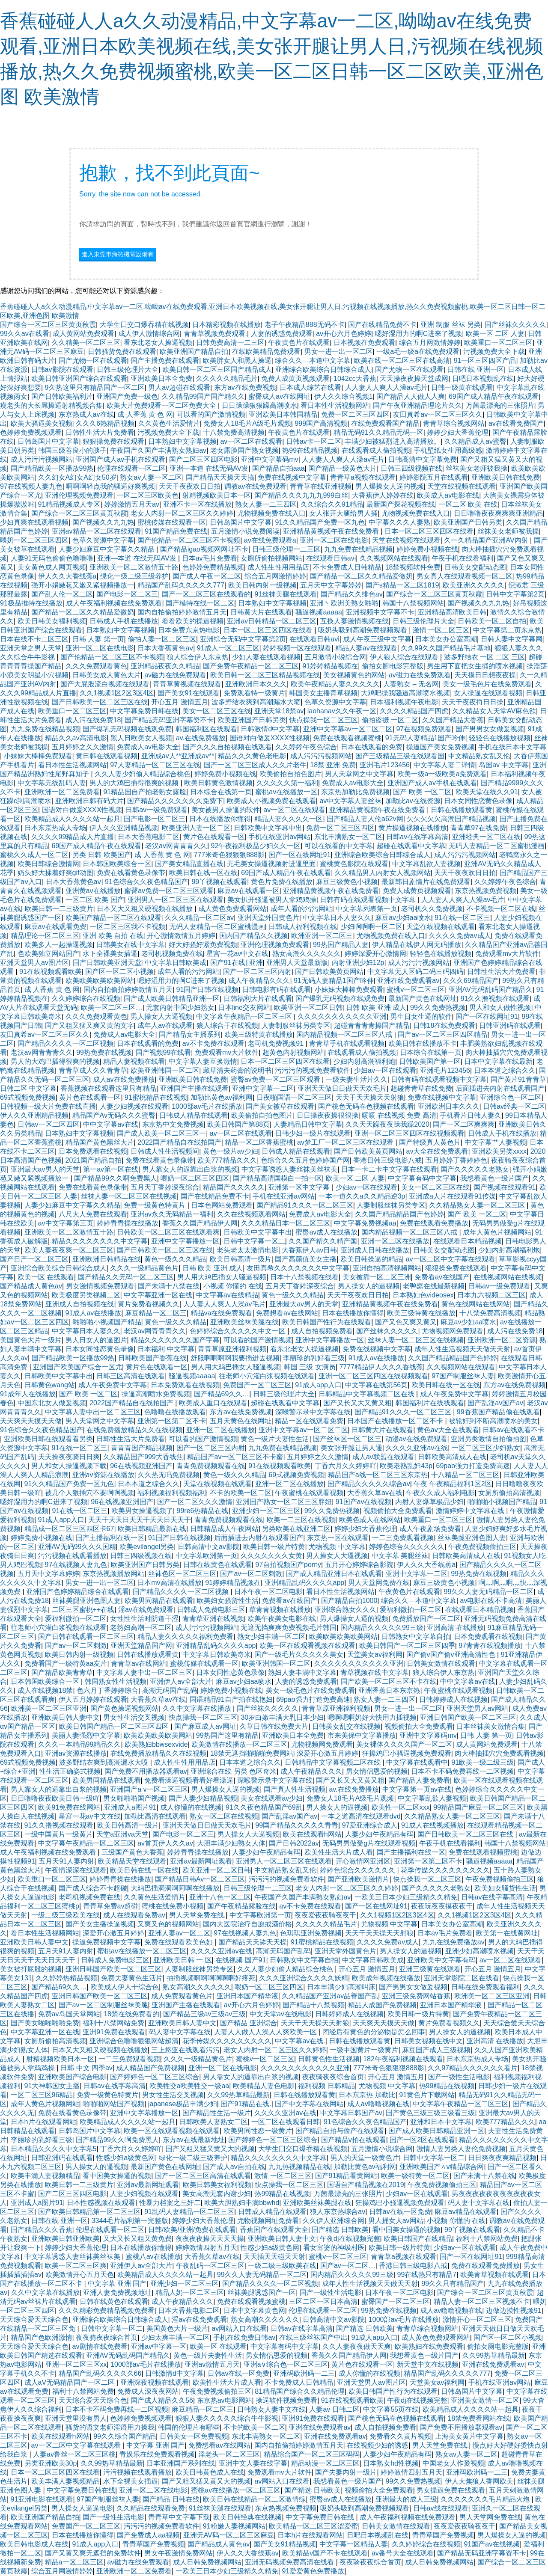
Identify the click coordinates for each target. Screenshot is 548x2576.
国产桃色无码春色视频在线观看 (366, 1106)
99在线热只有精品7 (427, 2274)
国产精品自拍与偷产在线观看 (339, 2130)
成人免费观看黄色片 (182, 1996)
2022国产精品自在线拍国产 (179, 1142)
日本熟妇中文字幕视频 (182, 441)
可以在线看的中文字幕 (338, 845)
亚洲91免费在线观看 (114, 2032)
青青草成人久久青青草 (93, 1070)
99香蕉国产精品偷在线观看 (498, 1412)
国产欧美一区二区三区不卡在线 (389, 1681)
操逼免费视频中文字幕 (106, 1942)
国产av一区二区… (347, 2265)
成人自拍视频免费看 (322, 1331)
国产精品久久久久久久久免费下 (175, 800)
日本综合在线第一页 (221, 791)
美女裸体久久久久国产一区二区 (404, 1744)
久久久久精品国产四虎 (414, 711)
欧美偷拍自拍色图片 (290, 774)
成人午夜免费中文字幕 (112, 1385)
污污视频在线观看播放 (72, 1555)
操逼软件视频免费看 (286, 2400)
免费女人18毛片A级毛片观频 (247, 423)
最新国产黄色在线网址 (422, 998)
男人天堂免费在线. (197, 1915)
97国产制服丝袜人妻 (463, 1376)
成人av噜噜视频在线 (378, 2103)
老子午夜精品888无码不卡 (305, 324)
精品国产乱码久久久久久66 (100, 2373)
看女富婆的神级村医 (334, 2247)
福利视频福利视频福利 (171, 1492)
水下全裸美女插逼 (110, 953)
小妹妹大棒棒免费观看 (38, 756)
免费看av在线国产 (442, 1277)
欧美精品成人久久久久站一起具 (72, 818)
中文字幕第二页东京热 (507, 630)
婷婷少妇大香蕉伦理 (457, 432)
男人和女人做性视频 (500, 1007)
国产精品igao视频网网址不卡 (204, 549)
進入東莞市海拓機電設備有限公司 (118, 255)
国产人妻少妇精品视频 (203, 1798)
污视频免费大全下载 (494, 351)
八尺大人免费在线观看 (93, 1214)
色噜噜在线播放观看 (175, 1412)
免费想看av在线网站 (287, 1313)
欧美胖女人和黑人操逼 (237, 360)
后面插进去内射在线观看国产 (500, 1088)
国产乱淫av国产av (495, 1403)
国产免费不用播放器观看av (145, 1771)
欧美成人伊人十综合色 (124, 1987)
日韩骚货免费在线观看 (122, 351)
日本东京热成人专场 (55, 827)
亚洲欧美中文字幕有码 (441, 1960)
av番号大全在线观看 (403, 2553)
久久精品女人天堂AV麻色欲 (494, 711)
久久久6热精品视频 (105, 423)
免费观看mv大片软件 (507, 953)
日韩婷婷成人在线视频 (453, 1699)
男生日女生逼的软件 (421, 1016)
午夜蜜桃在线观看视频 (309, 1492)
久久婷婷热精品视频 (66, 1978)
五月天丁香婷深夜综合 (165, 1187)
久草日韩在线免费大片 (274, 1726)
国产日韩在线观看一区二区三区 (86, 1636)
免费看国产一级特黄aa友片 (65, 1663)
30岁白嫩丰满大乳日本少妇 (282, 1717)
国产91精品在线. (245, 2103)
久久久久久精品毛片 (227, 378)
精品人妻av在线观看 (366, 648)
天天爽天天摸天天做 (31, 1421)
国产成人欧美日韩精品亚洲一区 (172, 998)
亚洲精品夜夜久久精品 (165, 666)
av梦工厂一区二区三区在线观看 (346, 1142)
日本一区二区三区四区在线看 (429, 531)
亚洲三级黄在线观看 (430, 1969)
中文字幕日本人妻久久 (337, 917)
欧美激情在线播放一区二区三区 (239, 1744)
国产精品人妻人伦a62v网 (365, 818)
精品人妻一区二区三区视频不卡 (482, 2301)
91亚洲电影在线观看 (42, 2499)
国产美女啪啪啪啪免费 (45, 2023)
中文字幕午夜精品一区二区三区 (245, 1016)
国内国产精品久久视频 (253, 935)
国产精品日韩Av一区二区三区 (200, 1879)
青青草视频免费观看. (215, 333)
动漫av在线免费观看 (416, 1438)
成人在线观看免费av (134, 1915)
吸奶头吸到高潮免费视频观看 (363, 630)
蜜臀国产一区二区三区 (395, 2301)
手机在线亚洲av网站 (279, 836)
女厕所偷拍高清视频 (509, 1492)
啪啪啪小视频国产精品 (107, 1322)
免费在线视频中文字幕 (292, 477)
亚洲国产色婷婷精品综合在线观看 (77, 1591)
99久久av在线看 (24, 333)
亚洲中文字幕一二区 (263, 1088)
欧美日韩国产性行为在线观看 (326, 1322)
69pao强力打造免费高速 (473, 1465)
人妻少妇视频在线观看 (134, 1106)
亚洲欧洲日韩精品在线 (106, 1259)
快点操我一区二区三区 (323, 720)
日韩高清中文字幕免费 (422, 459)
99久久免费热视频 (438, 1007)
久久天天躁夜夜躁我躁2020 (387, 1124)
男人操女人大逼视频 (161, 1016)
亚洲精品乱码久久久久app (305, 1582)
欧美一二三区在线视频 (301, 1519)
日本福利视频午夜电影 (404, 702)
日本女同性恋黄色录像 (478, 800)
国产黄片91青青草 (518, 1079)
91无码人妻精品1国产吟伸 (425, 738)
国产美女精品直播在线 (189, 863)
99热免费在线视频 (104, 1052)
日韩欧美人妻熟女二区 (213, 2121)
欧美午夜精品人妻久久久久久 (335, 684)
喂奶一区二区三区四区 (34, 540)
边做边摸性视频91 (514, 2310)
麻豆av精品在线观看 (466, 2211)
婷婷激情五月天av (131, 504)
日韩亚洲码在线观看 (510, 1025)
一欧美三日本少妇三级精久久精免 (405, 1897)
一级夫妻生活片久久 (356, 1079)
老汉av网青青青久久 (176, 845)
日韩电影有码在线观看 (276, 989)
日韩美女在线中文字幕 (130, 944)
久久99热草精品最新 (238, 2094)
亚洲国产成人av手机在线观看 (120, 459)
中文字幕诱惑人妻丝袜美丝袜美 (289, 1169)
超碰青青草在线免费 (421, 1088)
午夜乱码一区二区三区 (210, 2265)
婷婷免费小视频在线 (427, 549)
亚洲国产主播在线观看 (194, 1088)
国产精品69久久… (222, 1394)
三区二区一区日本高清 (323, 2301)
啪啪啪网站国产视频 (113, 2103)
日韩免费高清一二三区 (230, 342)
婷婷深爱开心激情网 (375, 953)
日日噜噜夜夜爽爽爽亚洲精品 (498, 513)
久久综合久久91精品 (332, 504)
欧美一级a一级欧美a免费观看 (442, 774)
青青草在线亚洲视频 (320, 486)
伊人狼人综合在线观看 (405, 657)
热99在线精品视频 (310, 450)
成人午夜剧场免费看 (430, 1528)
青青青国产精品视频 (142, 1447)
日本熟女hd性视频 (391, 2463)
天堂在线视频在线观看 (461, 486)
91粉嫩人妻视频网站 (234, 2526)
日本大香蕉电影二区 (148, 836)
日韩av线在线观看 (440, 2508)
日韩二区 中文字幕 (28, 1088)
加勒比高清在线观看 (155, 1816)
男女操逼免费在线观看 (451, 2490)
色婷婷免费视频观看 (31, 432)
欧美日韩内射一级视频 (262, 585)
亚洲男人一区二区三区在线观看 (175, 899)
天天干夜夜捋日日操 (472, 702)
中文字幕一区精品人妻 (353, 2544)
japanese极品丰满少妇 (182, 2103)
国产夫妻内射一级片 (346, 2472)
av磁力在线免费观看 (175, 675)
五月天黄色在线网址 (240, 1421)
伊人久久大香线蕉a (67, 576)
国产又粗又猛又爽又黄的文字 (89, 1025)
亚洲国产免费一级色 (127, 396)
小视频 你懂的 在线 (232, 1286)
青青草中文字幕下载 (179, 2517)
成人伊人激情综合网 (149, 333)
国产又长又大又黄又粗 (357, 1403)
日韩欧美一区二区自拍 (492, 621)
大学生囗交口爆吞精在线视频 (144, 324)
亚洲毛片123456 (385, 765)
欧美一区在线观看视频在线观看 (307, 1645)
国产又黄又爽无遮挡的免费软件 (93, 2553)
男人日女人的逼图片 (96, 1340)
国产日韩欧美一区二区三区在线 (100, 702)
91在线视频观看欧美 (50, 971)
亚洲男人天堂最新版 (297, 962)
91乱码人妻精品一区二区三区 (189, 2211)
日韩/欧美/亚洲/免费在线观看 (192, 2229)
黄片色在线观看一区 (214, 836)
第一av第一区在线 (110, 1169)
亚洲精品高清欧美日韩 (452, 612)
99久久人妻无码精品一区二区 (489, 1591)
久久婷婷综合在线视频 (86, 998)
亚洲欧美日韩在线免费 (505, 477)
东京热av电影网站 (224, 2400)
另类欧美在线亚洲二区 (296, 1528)
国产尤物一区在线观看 (93, 360)
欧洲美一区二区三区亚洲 (48, 1708)
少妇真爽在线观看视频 (34, 522)
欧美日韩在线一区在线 (203, 872)
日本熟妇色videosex (423, 1295)
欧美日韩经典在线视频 (247, 2517)
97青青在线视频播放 (490, 1645)
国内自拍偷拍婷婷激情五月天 (181, 612)
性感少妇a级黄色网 (125, 2157)
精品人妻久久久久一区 (288, 818)
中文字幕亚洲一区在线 (158, 1295)
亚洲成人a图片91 (130, 1807)
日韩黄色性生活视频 (329, 2059)
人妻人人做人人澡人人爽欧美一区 (266, 2032)
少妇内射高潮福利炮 (364, 1061)
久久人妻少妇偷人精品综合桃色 (143, 774)
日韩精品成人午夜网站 (224, 1528)
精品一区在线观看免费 (309, 1421)
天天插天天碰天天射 (274, 2256)
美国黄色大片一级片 (31, 1340)
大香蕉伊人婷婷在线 (383, 495)
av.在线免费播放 (201, 738)
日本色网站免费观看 (222, 1205)
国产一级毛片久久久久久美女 (298, 1654)
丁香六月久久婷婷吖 (345, 1465)
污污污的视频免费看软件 (312, 1070)
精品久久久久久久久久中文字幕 (100, 1241)
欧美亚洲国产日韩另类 (468, 522)
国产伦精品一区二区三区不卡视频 (188, 540)
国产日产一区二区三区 (34, 1259)
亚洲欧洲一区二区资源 (502, 1340)
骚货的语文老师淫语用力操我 (110, 2427)
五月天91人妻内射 (66, 1861)
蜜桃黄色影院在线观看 (354, 863)
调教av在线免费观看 (255, 486)
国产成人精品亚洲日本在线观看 (334, 1573)
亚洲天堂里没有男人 (76, 2418)
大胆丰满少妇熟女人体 (231, 1843)
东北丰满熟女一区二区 (348, 836)
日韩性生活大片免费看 (100, 432)
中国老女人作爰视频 (453, 2463)
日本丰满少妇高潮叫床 (341, 1987)
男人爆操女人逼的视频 (389, 486)
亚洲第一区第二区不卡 (171, 1421)
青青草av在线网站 (138, 1663)
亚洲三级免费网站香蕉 (416, 1996)
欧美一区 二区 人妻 (495, 333)
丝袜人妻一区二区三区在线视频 (129, 1196)
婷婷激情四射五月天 (206, 2247)
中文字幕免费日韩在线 (144, 711)
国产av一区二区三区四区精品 (442, 1034)
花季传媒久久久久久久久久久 (445, 1870)
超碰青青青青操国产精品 (371, 1025)
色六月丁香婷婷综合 (107, 1690)
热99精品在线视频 (447, 2085)
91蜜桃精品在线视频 (156, 1097)
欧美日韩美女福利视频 (52, 621)
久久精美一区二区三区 (86, 342)
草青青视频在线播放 (280, 1609)
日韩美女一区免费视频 (194, 2436)
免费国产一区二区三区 (257, 1385)
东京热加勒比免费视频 (355, 791)
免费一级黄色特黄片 (155, 1205)
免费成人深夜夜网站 (148, 2391)
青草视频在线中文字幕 (374, 1672)
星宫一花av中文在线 (237, 953)
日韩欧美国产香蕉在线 (152, 1358)
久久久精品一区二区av (199, 917)
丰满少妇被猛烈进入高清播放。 (393, 441)
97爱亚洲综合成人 (370, 1825)
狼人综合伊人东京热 (198, 657)
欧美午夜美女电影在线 (281, 1618)
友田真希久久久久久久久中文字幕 (298, 1268)
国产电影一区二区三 (127, 594)
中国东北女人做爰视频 (52, 1403)
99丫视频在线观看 (219, 881)
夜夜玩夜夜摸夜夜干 (442, 1906)
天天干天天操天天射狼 (370, 1097)
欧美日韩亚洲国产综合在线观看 (79, 378)
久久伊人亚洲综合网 (333, 2220)
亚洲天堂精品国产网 (141, 1645)
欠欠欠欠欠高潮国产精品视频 (451, 818)
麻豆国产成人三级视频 (436, 2050)
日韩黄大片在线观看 (261, 612)
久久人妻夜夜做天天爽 (356, 2346)
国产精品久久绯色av (352, 594)
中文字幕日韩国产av (351, 2112)
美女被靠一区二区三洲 (376, 1277)
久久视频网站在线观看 (394, 558)
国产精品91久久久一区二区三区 (304, 1205)
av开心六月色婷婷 (343, 333)
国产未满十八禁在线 (169, 1286)
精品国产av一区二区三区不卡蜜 (235, 1456)
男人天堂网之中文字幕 (359, 774)
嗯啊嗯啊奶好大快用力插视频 (372, 1717)
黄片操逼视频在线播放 (412, 827)
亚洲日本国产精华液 (247, 1996)
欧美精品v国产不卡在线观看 (325, 2553)
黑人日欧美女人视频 (141, 738)
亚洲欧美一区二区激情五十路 (134, 567)
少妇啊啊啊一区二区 (371, 926)
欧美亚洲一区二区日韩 (308, 1007)
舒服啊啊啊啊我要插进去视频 (235, 1358)
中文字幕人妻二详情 (444, 765)
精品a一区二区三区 (74, 2562)
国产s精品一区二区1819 (402, 585)
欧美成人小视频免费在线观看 (271, 800)
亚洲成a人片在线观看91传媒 (452, 1196)
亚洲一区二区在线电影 (334, 540)
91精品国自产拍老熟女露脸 (144, 791)
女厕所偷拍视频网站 (271, 558)
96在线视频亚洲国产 (141, 1465)
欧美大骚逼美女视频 (41, 423)
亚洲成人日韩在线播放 (375, 1250)
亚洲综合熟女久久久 (345, 1609)
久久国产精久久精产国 (323, 1241)
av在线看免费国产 (516, 423)
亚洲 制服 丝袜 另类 (450, 324)
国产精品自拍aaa (278, 468)
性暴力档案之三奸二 (170, 2202)
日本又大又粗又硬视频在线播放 (145, 908)
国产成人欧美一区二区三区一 (161, 1133)
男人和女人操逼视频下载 (69, 1465)
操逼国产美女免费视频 (440, 747)
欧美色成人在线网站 (370, 1519)
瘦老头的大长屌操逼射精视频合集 (51, 405)
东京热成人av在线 (86, 414)
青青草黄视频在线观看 (187, 684)
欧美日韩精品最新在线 (152, 1528)
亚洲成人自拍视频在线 (79, 1304)
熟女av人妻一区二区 (151, 477)
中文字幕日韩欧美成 (175, 962)
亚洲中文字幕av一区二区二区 (348, 729)
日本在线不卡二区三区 (34, 639)
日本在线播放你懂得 (220, 818)
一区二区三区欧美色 (148, 495)
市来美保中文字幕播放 (362, 1735)
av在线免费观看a (270, 540)
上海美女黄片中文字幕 (469, 2436)
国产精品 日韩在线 (171, 2499)
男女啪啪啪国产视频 (134, 1798)
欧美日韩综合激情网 (48, 863)
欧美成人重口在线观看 (213, 1403)
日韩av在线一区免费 (400, 2211)
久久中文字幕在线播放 (198, 1708)
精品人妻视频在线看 (134, 1061)
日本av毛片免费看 (209, 558)
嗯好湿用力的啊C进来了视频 (418, 333)
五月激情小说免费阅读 (245, 531)
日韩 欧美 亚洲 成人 (376, 1007)
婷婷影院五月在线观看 (433, 477)
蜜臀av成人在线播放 (326, 1232)
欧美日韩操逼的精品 (371, 1259)
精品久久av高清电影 (76, 738)
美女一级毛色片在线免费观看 (487, 684)
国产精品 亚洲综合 (248, 2023)
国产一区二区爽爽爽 (463, 1124)
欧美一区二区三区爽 (76, 2265)
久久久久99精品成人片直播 (72, 836)
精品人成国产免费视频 (382, 2005)
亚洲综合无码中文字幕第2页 (243, 639)
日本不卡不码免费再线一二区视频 (462, 1771)
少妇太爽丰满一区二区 (175, 2337)
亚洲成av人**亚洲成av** (177, 756)
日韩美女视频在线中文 (428, 2041)
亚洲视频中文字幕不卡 (380, 612)
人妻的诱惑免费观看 (282, 333)
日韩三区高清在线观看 (130, 1376)
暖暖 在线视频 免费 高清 (399, 1115)
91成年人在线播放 (28, 1394)
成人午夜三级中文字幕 (377, 639)
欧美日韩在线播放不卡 (422, 1043)
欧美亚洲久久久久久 (473, 585)
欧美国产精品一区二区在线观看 (113, 917)
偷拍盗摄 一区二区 (390, 720)
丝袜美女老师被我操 (476, 468)
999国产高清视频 (321, 423)
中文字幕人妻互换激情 (203, 1061)
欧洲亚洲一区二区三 (322, 935)
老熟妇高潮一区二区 (141, 1627)
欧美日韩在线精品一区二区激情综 (254, 2499)
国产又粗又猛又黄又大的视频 (210, 2148)
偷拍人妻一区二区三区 (162, 639)
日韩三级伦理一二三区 (286, 549)
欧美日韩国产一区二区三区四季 (407, 1645)
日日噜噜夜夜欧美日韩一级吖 (55, 1798)
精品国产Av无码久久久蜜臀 (113, 1115)
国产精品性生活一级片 (216, 2112)
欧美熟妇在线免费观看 (429, 2346)
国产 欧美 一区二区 (422, 791)
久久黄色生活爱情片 (169, 423)
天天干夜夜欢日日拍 (189, 486)
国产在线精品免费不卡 (382, 324)
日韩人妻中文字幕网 (511, 639)
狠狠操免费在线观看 (113, 441)
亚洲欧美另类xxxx (499, 1151)
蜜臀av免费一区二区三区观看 (169, 890)
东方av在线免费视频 (245, 387)
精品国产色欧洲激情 (41, 2337)
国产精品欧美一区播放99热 (52, 468)
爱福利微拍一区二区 (410, 1609)
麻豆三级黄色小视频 (347, 881)
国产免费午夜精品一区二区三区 (251, 666)
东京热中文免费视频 (173, 1124)
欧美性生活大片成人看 (338, 1852)
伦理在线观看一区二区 (131, 468)
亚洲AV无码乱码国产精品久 (491, 989)
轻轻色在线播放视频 (499, 738)
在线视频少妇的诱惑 (377, 2445)
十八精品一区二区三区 (465, 1474)
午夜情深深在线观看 (76, 1870)
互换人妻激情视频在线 (354, 621)
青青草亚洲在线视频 (213, 1618)
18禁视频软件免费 (413, 567)
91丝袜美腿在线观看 (285, 594)
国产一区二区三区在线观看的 (206, 594)
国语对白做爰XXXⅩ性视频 (269, 738)
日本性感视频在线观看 (101, 2202)
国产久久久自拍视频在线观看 (227, 747)
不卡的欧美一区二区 (240, 1492)
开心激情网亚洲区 (363, 1861)
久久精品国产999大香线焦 (143, 1456)
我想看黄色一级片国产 (494, 1178)
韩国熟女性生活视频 (115, 1681)
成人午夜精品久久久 (259, 980)
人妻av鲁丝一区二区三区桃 (74, 2454)
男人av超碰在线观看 (179, 387)
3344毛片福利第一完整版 (130, 2220)
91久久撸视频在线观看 (495, 998)
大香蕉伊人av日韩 (309, 1250)
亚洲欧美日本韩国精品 (283, 414)
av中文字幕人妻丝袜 (350, 800)
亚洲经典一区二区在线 (486, 836)
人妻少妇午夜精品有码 (379, 1834)
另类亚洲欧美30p (50, 2463)
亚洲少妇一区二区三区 (266, 1510)
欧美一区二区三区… (112, 1007)
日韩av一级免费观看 (156, 809)
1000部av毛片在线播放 (207, 1106)
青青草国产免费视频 (443, 2535)
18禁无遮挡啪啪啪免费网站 (251, 1753)
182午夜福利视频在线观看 (403, 2059)
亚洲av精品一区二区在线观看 (96, 531)
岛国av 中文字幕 (504, 765)
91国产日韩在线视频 (207, 989)
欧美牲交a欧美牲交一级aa (189, 2085)
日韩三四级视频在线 (411, 468)
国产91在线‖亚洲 (236, 962)
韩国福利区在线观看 (206, 729)
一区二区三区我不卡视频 (127, 926)
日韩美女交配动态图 (475, 567)
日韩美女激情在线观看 (441, 1663)
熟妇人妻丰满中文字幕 (302, 1672)
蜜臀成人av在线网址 (279, 396)
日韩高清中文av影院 (209, 1546)
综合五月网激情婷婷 (430, 342)
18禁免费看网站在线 (478, 2418)
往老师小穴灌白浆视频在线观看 (267, 1376)
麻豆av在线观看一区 (248, 890)
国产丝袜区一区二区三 (347, 1438)
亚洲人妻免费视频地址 (117, 2292)
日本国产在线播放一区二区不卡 (396, 1421)
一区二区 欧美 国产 (95, 899)
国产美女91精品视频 (284, 2544)
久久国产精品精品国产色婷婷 (399, 1214)
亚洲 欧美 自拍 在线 (113, 935)
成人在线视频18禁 (45, 1690)
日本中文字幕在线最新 (498, 1061)
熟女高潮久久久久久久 (306, 953)
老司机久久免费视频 (432, 908)
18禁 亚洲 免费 (333, 765)
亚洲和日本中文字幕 (441, 2121)
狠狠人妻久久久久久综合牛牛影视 (227, 2418)
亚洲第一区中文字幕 (299, 1187)
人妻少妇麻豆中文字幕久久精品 (107, 549)
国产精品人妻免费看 (419, 1780)
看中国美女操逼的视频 (117, 2175)
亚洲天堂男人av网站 (478, 1708)
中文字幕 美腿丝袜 (400, 1555)
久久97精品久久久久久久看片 (473, 2067)
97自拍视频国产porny (288, 1564)
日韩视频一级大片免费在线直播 (48, 1106)
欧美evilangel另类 (146, 1546)
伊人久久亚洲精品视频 (123, 827)
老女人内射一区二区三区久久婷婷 (182, 513)
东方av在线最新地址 (194, 2139)
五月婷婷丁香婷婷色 (456, 1160)
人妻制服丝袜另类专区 (296, 1025)
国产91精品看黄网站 (346, 2175)
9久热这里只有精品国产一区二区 (95, 387)
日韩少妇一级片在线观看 (313, 1133)
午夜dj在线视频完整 (350, 2238)
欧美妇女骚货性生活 (228, 1600)
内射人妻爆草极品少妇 (429, 1501)
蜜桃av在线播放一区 (286, 791)
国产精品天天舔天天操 (252, 1942)
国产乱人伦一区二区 (62, 594)
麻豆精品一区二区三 (156, 1313)
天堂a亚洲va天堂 (122, 1834)
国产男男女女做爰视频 (490, 729)
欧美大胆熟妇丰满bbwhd (241, 2202)
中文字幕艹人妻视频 (495, 1142)
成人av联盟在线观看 (383, 1456)
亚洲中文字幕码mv (269, 459)
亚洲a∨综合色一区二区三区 (286, 2364)
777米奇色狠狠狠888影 (229, 854)
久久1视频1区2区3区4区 (117, 693)
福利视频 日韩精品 (326, 2085)
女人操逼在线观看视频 (488, 693)
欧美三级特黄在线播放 (258, 1034)
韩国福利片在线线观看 (430, 1403)
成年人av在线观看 (165, 1025)
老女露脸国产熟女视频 (244, 450)
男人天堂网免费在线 (379, 1582)
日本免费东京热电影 (189, 630)
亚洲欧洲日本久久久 (256, 684)
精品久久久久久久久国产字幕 (175, 1340)
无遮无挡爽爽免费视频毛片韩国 (289, 1627)
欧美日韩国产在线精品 (418, 2238)
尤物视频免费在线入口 (271, 513)
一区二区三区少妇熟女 (486, 1447)
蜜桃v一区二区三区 (416, 989)
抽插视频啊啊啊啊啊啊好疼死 (211, 1978)
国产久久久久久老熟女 (475, 1169)
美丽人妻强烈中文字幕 (86, 1735)
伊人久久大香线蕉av (248, 2553)
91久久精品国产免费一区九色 (320, 522)
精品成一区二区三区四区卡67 (69, 1528)
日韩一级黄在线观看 (462, 387)
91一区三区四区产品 (485, 360)
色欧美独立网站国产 (48, 953)
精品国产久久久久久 (234, 1187)
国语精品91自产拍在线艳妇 (231, 1699)
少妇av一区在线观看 (385, 1070)
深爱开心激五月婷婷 (327, 1753)
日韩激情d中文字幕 (270, 729)
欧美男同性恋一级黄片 (257, 2130)
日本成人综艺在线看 (310, 387)
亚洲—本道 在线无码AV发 (209, 468)
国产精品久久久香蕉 (41, 2229)
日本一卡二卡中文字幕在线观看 (389, 1169)
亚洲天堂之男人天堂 (31, 648)
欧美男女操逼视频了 (142, 1510)
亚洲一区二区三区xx (76, 2364)
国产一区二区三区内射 (257, 971)
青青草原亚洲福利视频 (232, 1349)
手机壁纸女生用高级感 (448, 450)
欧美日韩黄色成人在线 (210, 2472)
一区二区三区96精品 (42, 2094)
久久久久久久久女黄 (271, 1555)
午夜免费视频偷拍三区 (482, 1546)
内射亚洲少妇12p (358, 962)
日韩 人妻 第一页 (98, 639)
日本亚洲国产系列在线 (180, 2463)
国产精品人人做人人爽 (410, 396)
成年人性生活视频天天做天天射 (462, 1349)
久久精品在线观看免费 (150, 2508)
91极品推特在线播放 (31, 603)
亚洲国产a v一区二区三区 (149, 1789)
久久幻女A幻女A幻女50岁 (77, 477)
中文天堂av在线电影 (281, 2014)
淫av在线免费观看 (145, 1609)
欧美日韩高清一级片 (240, 1259)
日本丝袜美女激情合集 (490, 1726)
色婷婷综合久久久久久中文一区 (238, 1331)
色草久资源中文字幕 (103, 540)
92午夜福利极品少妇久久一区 (256, 845)
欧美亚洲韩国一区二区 (165, 1070)
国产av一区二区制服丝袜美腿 (103, 2005)
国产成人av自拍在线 (234, 2166)
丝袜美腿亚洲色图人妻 (472, 1537)
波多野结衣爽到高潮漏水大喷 (256, 702)
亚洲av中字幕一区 (158, 2346)
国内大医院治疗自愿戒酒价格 (247, 1924)
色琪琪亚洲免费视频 (311, 1933)
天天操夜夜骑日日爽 (69, 1456)
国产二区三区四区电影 (203, 459)
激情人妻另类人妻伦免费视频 (461, 2148)
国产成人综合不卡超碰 (93, 1888)
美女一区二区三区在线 (216, 711)
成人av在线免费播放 (124, 1079)
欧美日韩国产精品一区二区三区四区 (114, 1726)
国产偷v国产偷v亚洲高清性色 (451, 1654)
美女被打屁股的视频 (31, 1969)
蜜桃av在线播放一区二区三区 (142, 1951)
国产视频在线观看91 (505, 1187)
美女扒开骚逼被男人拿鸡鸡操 (271, 899)
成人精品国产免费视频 (150, 2067)
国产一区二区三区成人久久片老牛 (255, 765)
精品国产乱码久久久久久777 (180, 585)
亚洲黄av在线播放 (93, 890)
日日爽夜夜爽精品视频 (502, 2157)
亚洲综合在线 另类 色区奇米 (234, 1771)
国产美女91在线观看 (189, 693)
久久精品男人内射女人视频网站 (383, 872)
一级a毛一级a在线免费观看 (417, 351)
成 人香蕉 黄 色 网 (145, 414)
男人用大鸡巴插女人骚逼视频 (221, 1277)
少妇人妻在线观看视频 (266, 657)
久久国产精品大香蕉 (453, 720)
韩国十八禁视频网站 (413, 603)
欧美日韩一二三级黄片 (59, 908)
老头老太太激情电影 (247, 1250)
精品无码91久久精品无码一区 (378, 432)
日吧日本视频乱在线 (483, 378)
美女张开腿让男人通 (351, 1447)
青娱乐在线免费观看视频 (157, 2454)
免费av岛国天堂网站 (69, 2014)
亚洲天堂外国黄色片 (268, 917)
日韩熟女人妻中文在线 (271, 2409)
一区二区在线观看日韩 (285, 2121)
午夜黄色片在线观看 (299, 342)
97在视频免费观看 (424, 729)
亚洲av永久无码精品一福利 (172, 1214)
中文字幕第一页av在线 (416, 1789)
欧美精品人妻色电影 (264, 2085)
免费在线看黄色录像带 (131, 872)
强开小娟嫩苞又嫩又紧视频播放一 (82, 585)
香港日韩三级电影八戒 (387, 1160)
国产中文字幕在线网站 (309, 2103)
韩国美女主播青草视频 (323, 693)
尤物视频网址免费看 (268, 2220)
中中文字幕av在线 (110, 1124)
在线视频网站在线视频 (508, 1277)
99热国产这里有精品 (227, 1735)
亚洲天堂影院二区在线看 (461, 1978)
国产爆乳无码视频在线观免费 (127, 729)
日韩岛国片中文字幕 (48, 441)
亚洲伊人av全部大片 (181, 1681)
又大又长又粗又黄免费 (137, 2238)
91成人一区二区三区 (228, 648)
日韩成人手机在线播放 (123, 621)
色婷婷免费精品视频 (213, 567)
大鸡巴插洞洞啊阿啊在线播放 (175, 1888)
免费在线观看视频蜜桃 (347, 738)
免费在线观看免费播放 (434, 1223)
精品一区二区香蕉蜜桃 (259, 1142)
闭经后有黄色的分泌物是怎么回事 (373, 2032)
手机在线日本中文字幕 (512, 747)
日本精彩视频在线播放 (226, 324)
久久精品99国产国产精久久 (203, 396)
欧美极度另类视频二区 (86, 1295)
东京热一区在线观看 (338, 1537)
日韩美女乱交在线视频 (346, 1726)
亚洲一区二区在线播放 (395, 1241)
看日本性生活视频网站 (335, 405)
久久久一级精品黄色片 (144, 1268)
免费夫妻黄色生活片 (132, 1978)
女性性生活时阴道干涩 (144, 1618)
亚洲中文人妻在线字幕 (253, 2463)
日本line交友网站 (244, 1007)
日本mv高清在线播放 (169, 1582)
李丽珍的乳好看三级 (314, 1358)
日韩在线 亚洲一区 (475, 369)
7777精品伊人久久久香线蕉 (381, 1367)
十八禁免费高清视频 (234, 432)
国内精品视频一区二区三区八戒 (345, 1034)
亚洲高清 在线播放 (455, 1627)
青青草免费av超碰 (110, 1906)
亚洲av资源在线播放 (103, 1474)
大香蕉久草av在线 (374, 1492)
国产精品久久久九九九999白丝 (301, 495)
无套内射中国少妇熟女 (180, 1007)
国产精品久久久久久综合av (369, 1483)
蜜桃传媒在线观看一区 (171, 522)
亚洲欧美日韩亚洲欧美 (65, 2238)
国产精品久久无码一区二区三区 (126, 1277)
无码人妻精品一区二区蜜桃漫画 (497, 845)
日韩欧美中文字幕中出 (268, 827)
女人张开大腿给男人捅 (343, 513)
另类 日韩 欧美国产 (101, 854)
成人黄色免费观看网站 (232, 908)
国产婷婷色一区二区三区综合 (154, 2076)
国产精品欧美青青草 (62, 1672)
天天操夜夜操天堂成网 (414, 378)
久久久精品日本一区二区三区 (285, 1223)
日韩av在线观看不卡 (513, 1429)
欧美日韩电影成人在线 (34, 2544)
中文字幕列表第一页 (366, 908)
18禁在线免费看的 (131, 2014)
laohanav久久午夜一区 (341, 711)
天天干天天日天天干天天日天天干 (139, 1519)
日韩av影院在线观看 (62, 369)
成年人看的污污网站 (301, 908)
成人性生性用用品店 (278, 567)
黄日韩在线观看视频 (106, 756)
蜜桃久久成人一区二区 (34, 854)
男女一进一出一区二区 (338, 351)
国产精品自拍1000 (349, 1600)
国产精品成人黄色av (31, 1286)
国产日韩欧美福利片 (62, 396)
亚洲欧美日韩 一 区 (182, 1960)
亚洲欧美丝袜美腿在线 (244, 1322)
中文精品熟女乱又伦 (479, 756)
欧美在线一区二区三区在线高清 (402, 360)
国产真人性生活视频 (294, 1789)
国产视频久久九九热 (103, 522)
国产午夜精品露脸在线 (241, 1906)
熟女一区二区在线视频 (224, 1816)
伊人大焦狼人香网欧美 (479, 2481)
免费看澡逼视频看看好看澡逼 (188, 1780)
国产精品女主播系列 (189, 1034)
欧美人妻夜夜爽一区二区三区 (68, 1250)
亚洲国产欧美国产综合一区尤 (77, 1367)
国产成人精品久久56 (162, 2400)
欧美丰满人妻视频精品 (45, 2175)
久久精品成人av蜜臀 (475, 441)
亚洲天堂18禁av (279, 711)
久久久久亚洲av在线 (417, 1447)
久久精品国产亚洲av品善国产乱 (330, 1996)
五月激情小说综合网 (335, 657)
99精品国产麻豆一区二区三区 (478, 1807)
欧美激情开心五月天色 (79, 2274)
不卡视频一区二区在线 (501, 908)
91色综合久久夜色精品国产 (146, 881)
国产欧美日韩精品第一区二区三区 (89, 2211)
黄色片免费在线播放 (282, 881)
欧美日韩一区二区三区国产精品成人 (217, 369)
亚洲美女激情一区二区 (485, 2400)
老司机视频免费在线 (172, 953)
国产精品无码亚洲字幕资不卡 (169, 720)
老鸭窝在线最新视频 (434, 1286)
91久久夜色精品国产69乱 (264, 1807)
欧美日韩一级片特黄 (274, 1546)
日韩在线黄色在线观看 (217, 1564)
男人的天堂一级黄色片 (365, 2157)
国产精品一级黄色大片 (342, 468)
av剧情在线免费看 (100, 2346)
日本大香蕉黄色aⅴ (165, 648)
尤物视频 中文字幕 (337, 1546)
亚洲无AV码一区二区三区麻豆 (228, 2535)
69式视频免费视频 (28, 1097)
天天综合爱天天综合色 (34, 2319)
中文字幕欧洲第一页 (206, 1555)
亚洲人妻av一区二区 (179, 1933)
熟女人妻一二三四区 (266, 504)
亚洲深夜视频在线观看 (154, 2382)
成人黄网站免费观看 (83, 333)
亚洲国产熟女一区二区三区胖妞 (284, 1501)
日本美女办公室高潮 (446, 639)
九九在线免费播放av (454, 1942)
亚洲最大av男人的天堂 (45, 1169)
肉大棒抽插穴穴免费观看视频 (499, 1753)
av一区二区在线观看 (251, 441)
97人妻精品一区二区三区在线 (155, 765)
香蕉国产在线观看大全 (274, 2229)
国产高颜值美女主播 (306, 1259)
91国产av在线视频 (364, 1501)
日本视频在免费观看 (364, 342)
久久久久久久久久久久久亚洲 (342, 1016)
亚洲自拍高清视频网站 (387, 1268)
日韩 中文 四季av (86, 2067)
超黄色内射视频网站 (293, 1052)
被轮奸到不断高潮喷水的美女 (493, 1421)
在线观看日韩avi (331, 558)
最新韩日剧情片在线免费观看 (426, 881)
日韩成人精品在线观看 (193, 1115)
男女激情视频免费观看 (100, 1286)
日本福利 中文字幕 (165, 1349)
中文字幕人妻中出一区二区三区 (93, 1412)
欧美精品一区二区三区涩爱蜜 (313, 2526)
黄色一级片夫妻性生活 (275, 1438)
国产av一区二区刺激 (251, 1573)
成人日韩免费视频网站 (207, 2562)
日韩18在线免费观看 (444, 1025)
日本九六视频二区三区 (491, 1295)
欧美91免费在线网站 (69, 1807)
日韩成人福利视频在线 (302, 926)
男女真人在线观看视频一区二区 (464, 576)
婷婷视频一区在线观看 (297, 648)
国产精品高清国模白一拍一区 (277, 1178)
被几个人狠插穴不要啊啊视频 (89, 1492)
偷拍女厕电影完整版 (392, 666)
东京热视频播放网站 (113, 1573)
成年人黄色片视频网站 (497, 1232)
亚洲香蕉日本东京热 (389, 1690)
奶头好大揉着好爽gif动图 (55, 872)
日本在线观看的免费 (371, 747)
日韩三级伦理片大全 (127, 369)
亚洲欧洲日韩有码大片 (89, 800)
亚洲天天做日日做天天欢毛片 (342, 1088)
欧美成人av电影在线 (448, 495)
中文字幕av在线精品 (227, 1295)
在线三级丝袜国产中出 (313, 2337)
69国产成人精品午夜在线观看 (494, 396)
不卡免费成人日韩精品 (347, 567)
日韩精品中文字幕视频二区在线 (367, 1394)
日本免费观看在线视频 (93, 1151)
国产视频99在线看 (163, 1052)
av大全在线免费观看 (437, 1151)
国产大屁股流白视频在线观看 (104, 684)
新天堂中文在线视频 (428, 2364)
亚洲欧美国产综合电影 (72, 2076)
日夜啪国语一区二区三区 (294, 1097)
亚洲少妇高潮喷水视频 (479, 1951)
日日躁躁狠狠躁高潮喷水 (259, 405)
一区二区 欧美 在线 (468, 504)
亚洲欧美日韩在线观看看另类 (48, 1438)
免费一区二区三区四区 (355, 414)
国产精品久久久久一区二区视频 (65, 1043)
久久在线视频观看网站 (251, 1214)
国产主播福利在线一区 (110, 1537)
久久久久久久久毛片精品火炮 (486, 2499)
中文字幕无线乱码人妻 (52, 782)
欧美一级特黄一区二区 (415, 2175)
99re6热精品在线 (203, 1510)
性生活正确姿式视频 (70, 1771)
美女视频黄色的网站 (354, 675)
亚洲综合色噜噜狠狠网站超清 (134, 2041)
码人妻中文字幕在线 (180, 2032)
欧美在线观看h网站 (312, 1834)
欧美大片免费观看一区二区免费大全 (162, 405)
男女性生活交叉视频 (134, 1717)
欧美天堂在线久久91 (487, 791)
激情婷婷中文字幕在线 (471, 1510)
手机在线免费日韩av (244, 2337)
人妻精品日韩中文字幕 (308, 1124)
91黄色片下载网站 (427, 2094)
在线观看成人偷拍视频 (376, 450)
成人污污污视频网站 (41, 459)
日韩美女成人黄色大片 (106, 675)
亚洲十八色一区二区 (220, 1897)
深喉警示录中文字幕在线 (313, 1412)
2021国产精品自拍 (94, 1160)
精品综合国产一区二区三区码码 (312, 2454)
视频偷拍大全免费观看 (397, 1510)
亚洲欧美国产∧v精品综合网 (441, 2166)
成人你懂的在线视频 (191, 1807)
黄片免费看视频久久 (148, 1304)
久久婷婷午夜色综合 (306, 747)
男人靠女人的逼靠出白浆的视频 (190, 1169)
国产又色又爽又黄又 (406, 1322)
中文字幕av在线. (300, 2041)
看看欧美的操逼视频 (192, 621)
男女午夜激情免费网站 (178, 2553)
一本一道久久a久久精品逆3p (362, 1196)
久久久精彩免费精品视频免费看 (107, 2310)
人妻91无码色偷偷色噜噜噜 (52, 558)
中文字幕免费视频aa (365, 1223)
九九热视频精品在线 (299, 2166)
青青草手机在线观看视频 (346, 1043)
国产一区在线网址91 (299, 854)
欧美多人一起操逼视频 (58, 944)
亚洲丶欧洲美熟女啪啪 (344, 603)
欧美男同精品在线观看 (159, 1600)
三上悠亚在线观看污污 (185, 2050)
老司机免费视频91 (276, 1043)
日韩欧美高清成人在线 (452, 1456)
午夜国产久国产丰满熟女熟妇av (158, 450)
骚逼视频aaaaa (318, 612)
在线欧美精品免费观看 (266, 351)
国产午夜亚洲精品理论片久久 (417, 405)
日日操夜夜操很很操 (327, 1115)
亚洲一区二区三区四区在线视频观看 (409, 1133)
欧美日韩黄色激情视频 (218, 782)
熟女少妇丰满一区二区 (271, 1636)
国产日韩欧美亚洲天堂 (107, 962)
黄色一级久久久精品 (175, 1259)
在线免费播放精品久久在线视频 (134, 1429)
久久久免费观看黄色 (96, 666)
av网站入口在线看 (239, 2328)
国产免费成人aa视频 (148, 2535)
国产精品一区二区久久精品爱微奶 (361, 576)
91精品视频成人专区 (69, 504)
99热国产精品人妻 (341, 944)
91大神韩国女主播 (52, 2085)
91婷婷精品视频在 (330, 666)
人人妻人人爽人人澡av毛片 (386, 387)
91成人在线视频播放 (432, 1825)
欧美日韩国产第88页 (238, 1124)
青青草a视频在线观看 (363, 477)
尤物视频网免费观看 (452, 1331)
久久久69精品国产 (471, 980)
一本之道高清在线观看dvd (361, 1816)
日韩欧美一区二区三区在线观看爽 (168, 1232)
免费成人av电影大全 (148, 747)
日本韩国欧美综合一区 (117, 863)
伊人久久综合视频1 (343, 396)
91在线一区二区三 (462, 917)
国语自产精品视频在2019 (365, 2184)
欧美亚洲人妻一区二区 (196, 827)
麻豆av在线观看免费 (55, 926)
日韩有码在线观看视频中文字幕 (368, 899)
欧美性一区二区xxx (401, 1807)
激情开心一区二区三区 (477, 2319)
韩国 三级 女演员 (310, 1367)
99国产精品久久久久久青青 (296, 1825)
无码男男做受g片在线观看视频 (368, 1843)
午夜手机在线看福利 (462, 558)
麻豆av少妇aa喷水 (403, 917)
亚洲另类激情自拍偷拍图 (488, 1438)
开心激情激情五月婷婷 (181, 935)
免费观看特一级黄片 (254, 693)
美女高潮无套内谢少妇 (216, 2193)
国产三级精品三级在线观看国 (399, 756)
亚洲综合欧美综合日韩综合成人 (323, 369)
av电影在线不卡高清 (491, 1600)
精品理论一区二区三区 (45, 935)
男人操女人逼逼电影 (82, 2508)
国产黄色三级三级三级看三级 (430, 2112)
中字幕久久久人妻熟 (399, 522)
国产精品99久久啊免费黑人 (115, 1178)
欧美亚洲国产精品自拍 (194, 351)
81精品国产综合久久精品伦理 (300, 2391)
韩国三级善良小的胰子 (72, 450)
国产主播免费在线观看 (165, 360)
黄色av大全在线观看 (448, 1429)
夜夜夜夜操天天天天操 (210, 2238)
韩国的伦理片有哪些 (189, 2427)
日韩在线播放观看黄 (461, 809)
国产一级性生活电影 (459, 2076)
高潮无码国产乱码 (169, 1690)
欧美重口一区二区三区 (498, 342)
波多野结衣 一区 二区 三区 (484, 657)
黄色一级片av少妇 (230, 1151)
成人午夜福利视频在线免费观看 (114, 603)
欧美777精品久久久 (227, 1160)
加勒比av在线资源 (413, 800)
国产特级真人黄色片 (430, 1142)
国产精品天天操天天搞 (220, 477)
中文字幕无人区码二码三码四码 (415, 971)
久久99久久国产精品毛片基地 (446, 648)
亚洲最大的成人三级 (406, 2499)
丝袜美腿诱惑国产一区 (261, 2292)
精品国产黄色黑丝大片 (100, 1142)
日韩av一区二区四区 (49, 1124)
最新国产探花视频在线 (400, 504)
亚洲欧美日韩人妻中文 (65, 1717)
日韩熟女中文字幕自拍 (415, 1636)
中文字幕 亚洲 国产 (117, 2283)
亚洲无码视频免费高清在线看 (290, 2562)
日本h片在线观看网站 (43, 2121)
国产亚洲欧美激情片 (358, 1879)
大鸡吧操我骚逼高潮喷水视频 (405, 693)
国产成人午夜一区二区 (207, 576)
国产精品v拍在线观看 (353, 2139)
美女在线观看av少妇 (272, 1798)
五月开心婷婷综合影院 (359, 1564)
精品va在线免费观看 (222, 1313)
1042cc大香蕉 (355, 378)
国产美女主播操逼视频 (100, 1924)
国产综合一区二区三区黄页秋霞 (48, 324)
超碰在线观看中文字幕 (411, 845)
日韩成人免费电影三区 (211, 1609)
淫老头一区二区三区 (229, 2454)
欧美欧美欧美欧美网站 (100, 980)
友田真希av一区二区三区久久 (437, 414)
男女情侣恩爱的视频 (377, 1771)
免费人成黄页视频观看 (295, 378)
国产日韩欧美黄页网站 (329, 971)
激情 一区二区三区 (441, 630)
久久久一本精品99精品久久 (79, 1744)
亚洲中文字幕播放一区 (185, 1241)
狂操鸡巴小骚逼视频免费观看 (406, 1753)
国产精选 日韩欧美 (340, 2229)
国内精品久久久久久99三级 (381, 1627)
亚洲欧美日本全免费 (161, 378)
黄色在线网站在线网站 (475, 1304)
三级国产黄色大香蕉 (132, 1852)
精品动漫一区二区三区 (325, 2463)
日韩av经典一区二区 (514, 1106)
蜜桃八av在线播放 (153, 2256)
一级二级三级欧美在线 (65, 1915)
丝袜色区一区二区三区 (182, 1573)
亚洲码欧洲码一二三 (304, 2373)
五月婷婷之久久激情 (82, 747)
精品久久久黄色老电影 (252, 756)
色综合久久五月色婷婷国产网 (305, 1160)
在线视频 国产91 (240, 1960)
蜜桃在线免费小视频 (172, 1906)
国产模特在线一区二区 (200, 603)
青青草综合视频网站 (454, 423)
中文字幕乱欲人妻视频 (426, 863)
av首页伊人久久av (165, 1843)
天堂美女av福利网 (374, 1654)
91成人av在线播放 (94, 1313)
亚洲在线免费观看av (408, 980)
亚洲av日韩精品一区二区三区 (271, 621)
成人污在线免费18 (93, 720)
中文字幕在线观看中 (417, 1762)
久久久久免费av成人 (460, 935)
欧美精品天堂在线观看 (132, 1861)
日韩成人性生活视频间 (165, 1151)
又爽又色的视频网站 (168, 1924)
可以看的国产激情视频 (211, 414)
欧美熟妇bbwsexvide (156, 1744)
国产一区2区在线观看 (422, 2139)
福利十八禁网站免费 (113, 2023)
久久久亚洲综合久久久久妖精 (303, 1978)
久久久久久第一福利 (287, 782)
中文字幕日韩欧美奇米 (216, 1654)
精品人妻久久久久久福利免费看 (185, 1636)
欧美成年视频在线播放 (386, 1978)
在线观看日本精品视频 (467, 1241)
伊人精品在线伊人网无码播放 (416, 944)
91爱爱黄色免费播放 (313, 2571)
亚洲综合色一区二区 (511, 1097)
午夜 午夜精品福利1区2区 (452, 1483)
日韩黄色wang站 (49, 1385)
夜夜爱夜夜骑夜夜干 (325, 1915)
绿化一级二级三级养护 (134, 576)
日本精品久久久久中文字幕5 (54, 2148)
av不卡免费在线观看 (213, 1043)
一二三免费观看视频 (403, 1537)
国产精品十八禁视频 (313, 2005)
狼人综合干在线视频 (227, 1025)
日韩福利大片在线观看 (257, 998)
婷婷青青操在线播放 (127, 1223)
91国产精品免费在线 (176, 531)
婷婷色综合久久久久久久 (406, 1546)
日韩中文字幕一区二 (254, 1241)
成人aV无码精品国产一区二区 (70, 2382)
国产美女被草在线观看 (280, 1106)
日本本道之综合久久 (505, 1070)
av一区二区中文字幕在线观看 (450, 1259)
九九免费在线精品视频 (358, 549)
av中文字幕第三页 (65, 1223)
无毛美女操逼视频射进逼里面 (271, 863)
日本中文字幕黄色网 (254, 2310)
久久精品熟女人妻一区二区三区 (478, 1205)
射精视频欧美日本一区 (216, 495)
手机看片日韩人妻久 (470, 1115)
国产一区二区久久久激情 (194, 1501)
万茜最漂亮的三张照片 (500, 405)
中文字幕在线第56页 (376, 1385)
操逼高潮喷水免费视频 (156, 1394)
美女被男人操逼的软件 (225, 809)
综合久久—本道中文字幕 (312, 360)
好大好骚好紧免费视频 (203, 944)
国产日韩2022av (294, 1843)
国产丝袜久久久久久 (515, 324)
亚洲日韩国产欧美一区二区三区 (468, 1717)
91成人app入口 (318, 1385)
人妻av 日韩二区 (334, 2409)
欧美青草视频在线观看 (494, 2274)
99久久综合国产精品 (124, 2436)
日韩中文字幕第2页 (515, 594)
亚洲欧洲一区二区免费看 (62, 791)
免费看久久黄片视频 (400, 2436)
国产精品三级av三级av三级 (204, 2014)
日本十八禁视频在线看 (304, 1277)
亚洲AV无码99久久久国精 (77, 1546)
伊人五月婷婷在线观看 (93, 1699)
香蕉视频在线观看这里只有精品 (108, 1088)
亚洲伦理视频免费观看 (79, 495)
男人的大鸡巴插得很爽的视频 (134, 782)
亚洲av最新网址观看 (201, 1861)
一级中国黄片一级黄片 (58, 1834)
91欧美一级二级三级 (482, 1762)
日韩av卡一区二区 (313, 441)
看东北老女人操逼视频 (158, 342)
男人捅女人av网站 (395, 2220)
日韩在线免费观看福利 (485, 1987)
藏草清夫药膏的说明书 (237, 1070)
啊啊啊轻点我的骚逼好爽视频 (110, 486)
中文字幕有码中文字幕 (422, 1178)
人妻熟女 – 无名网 (411, 684)
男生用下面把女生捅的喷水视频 (475, 666)
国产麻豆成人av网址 (205, 1726)
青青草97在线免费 (478, 827)
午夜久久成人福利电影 (440, 1492)
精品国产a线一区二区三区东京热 (378, 1474)
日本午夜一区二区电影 (268, 1591)
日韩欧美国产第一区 (430, 1061)
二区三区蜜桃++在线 (83, 1609)
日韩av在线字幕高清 (417, 836)
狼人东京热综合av (337, 2211)
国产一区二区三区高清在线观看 (203, 2175)
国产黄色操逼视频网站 (124, 1708)
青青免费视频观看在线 (210, 1465)
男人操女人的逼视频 (368, 1286)
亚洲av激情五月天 (212, 2364)
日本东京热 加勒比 (367, 2094)
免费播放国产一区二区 (426, 1618)
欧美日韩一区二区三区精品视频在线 (265, 675)
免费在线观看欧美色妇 (179, 1942)
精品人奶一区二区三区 (189, 2292)
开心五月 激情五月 (179, 702)
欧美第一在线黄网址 (507, 1933)
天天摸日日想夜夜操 (485, 675)
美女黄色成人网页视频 (52, 567)
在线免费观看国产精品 (385, 423)
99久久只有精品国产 (452, 2283)
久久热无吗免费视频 (169, 1474)
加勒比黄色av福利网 (222, 1097)
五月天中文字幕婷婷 (331, 585)
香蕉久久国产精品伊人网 (200, 1223)
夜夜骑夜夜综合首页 (333, 2076)
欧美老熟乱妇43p (406, 1465)
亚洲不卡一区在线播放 (197, 504)
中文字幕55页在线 (391, 2409)
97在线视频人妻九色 (31, 486)
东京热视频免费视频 (485, 890)
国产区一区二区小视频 (119, 971)
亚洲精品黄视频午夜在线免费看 (332, 531)
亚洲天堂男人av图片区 (34, 962)
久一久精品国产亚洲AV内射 (487, 540)
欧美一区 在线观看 (46, 1277)
